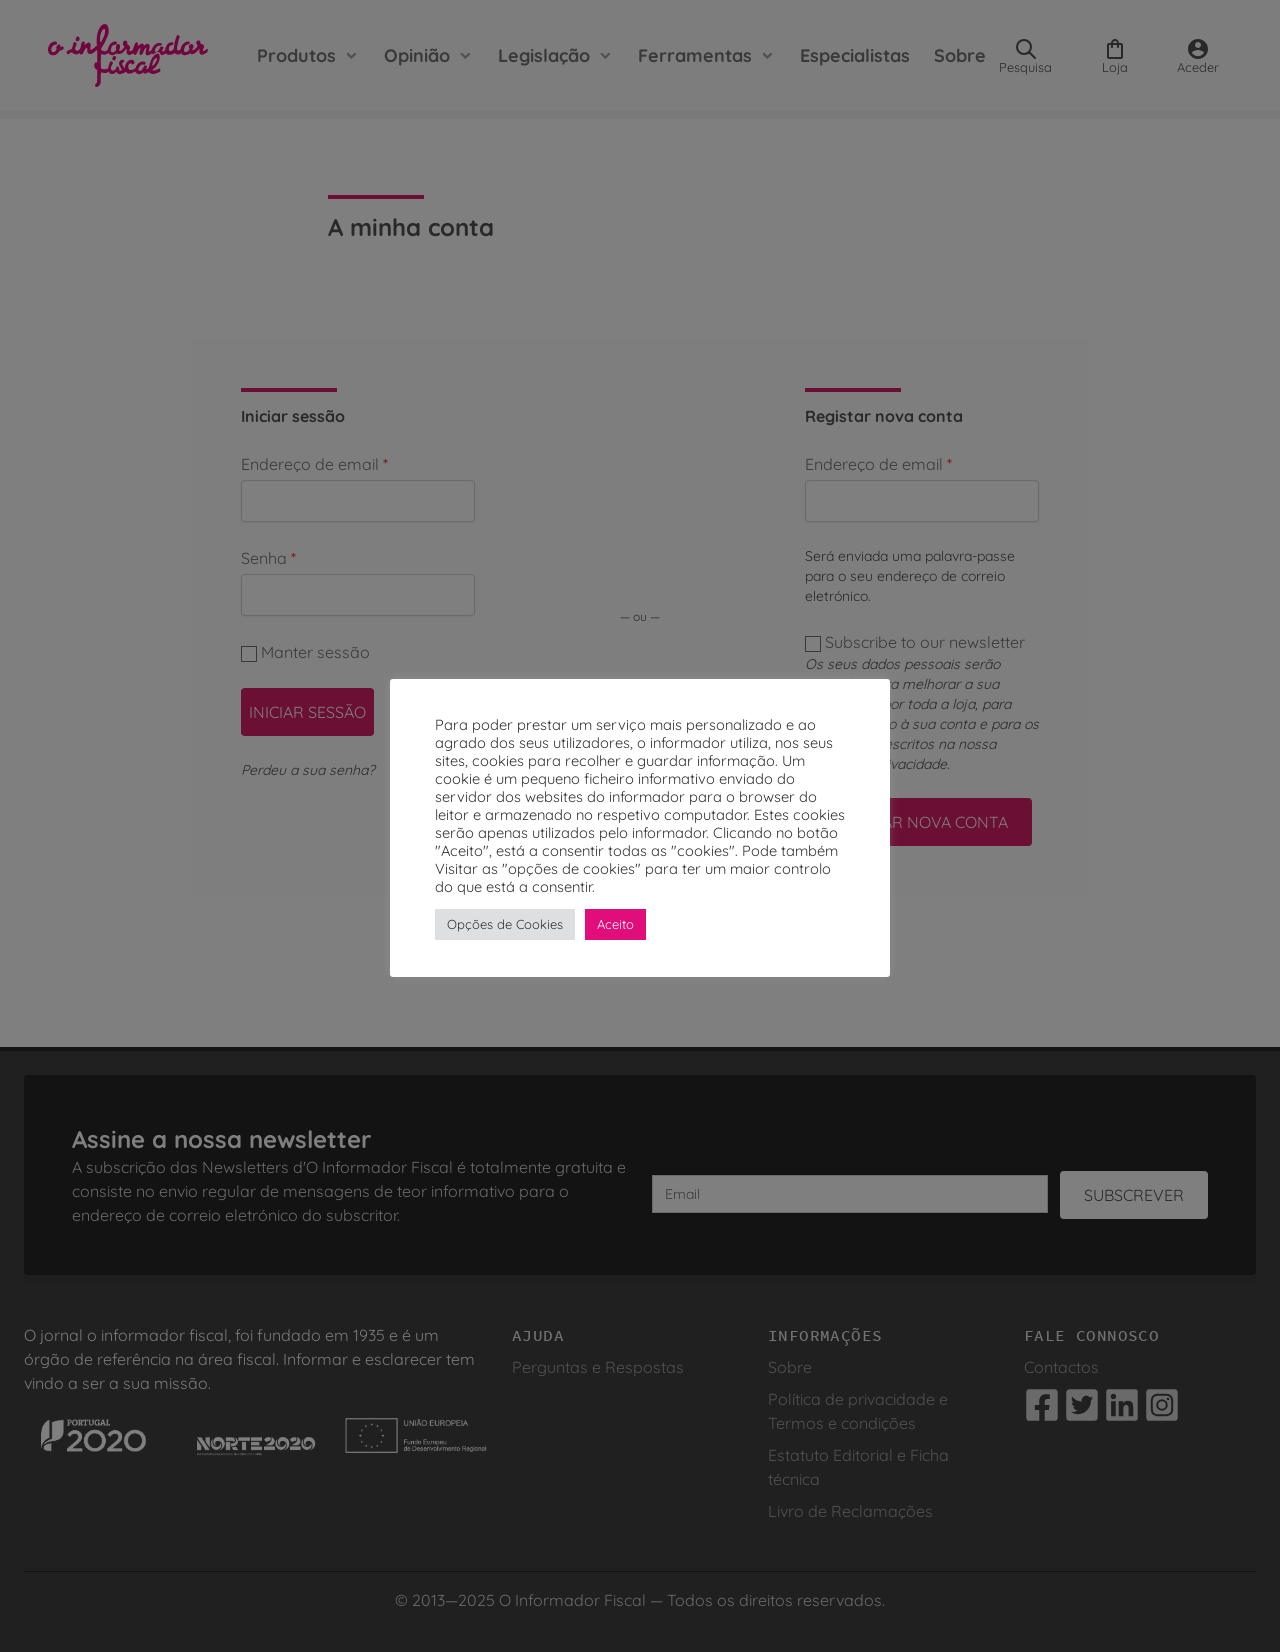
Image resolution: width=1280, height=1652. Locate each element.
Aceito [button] (615, 924)
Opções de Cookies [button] (505, 924)
